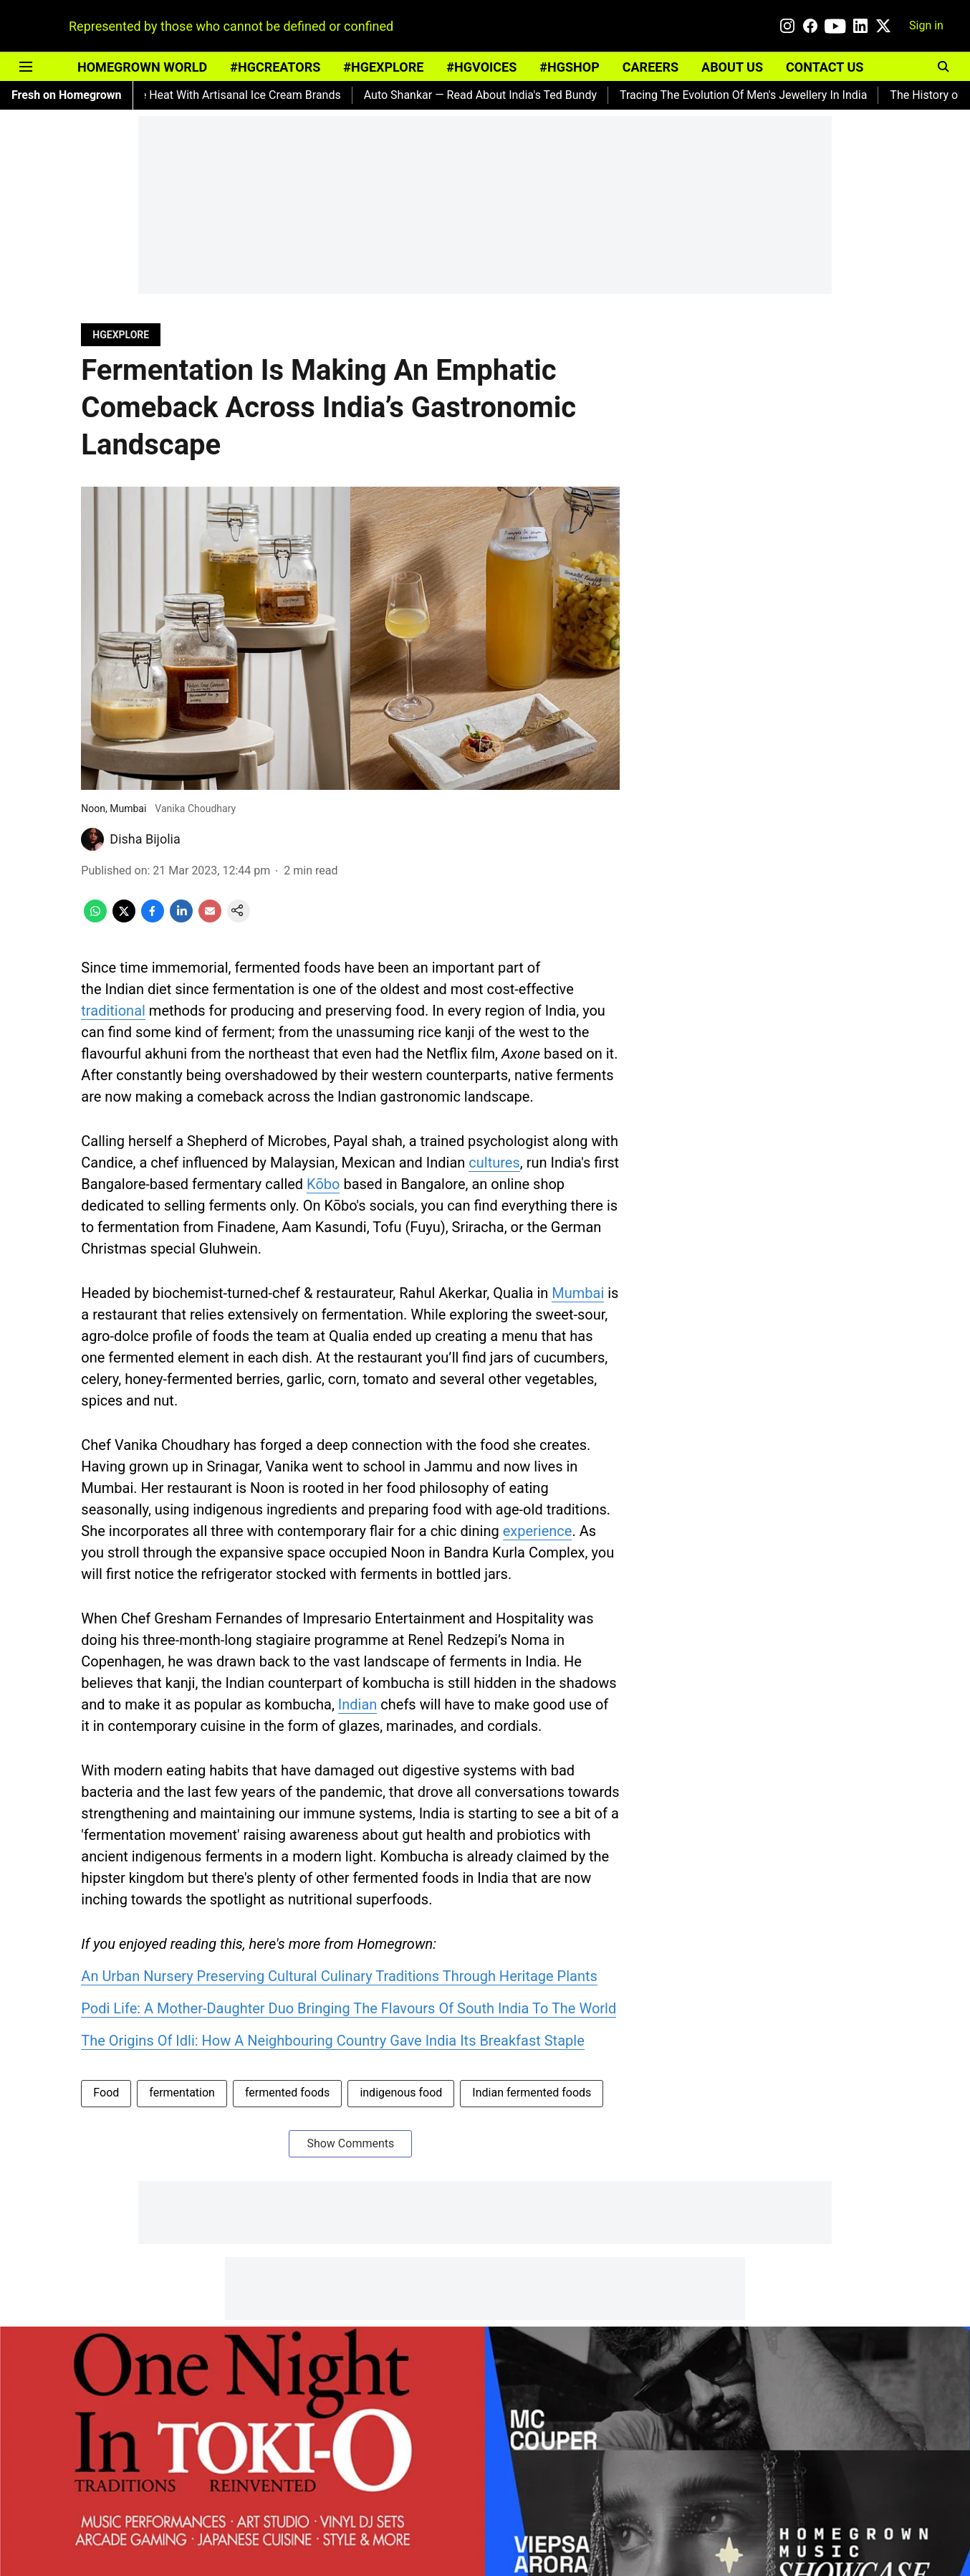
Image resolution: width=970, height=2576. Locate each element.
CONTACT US (824, 67)
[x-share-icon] (123, 918)
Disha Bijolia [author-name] (145, 838)
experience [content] (537, 1531)
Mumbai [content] (578, 1293)
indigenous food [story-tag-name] (401, 2092)
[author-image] (92, 839)
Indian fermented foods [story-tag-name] (531, 2092)
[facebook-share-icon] (152, 918)
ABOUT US (732, 67)
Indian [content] (358, 1704)
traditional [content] (113, 1010)
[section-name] (120, 334)
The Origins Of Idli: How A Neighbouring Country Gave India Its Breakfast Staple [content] (332, 2040)
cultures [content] (494, 1162)
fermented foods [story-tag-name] (287, 2092)
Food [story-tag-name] (106, 2092)
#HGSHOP (569, 67)
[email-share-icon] (209, 918)
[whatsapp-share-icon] (95, 918)
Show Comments (350, 2143)
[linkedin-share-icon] (181, 918)
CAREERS (650, 67)
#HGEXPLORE (383, 67)
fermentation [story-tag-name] (182, 2092)
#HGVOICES (481, 67)
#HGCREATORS (275, 67)
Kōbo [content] (323, 1184)
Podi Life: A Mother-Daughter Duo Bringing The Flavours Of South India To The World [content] (348, 2008)
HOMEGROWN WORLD (142, 67)
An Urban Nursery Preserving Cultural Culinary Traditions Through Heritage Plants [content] (339, 1976)
